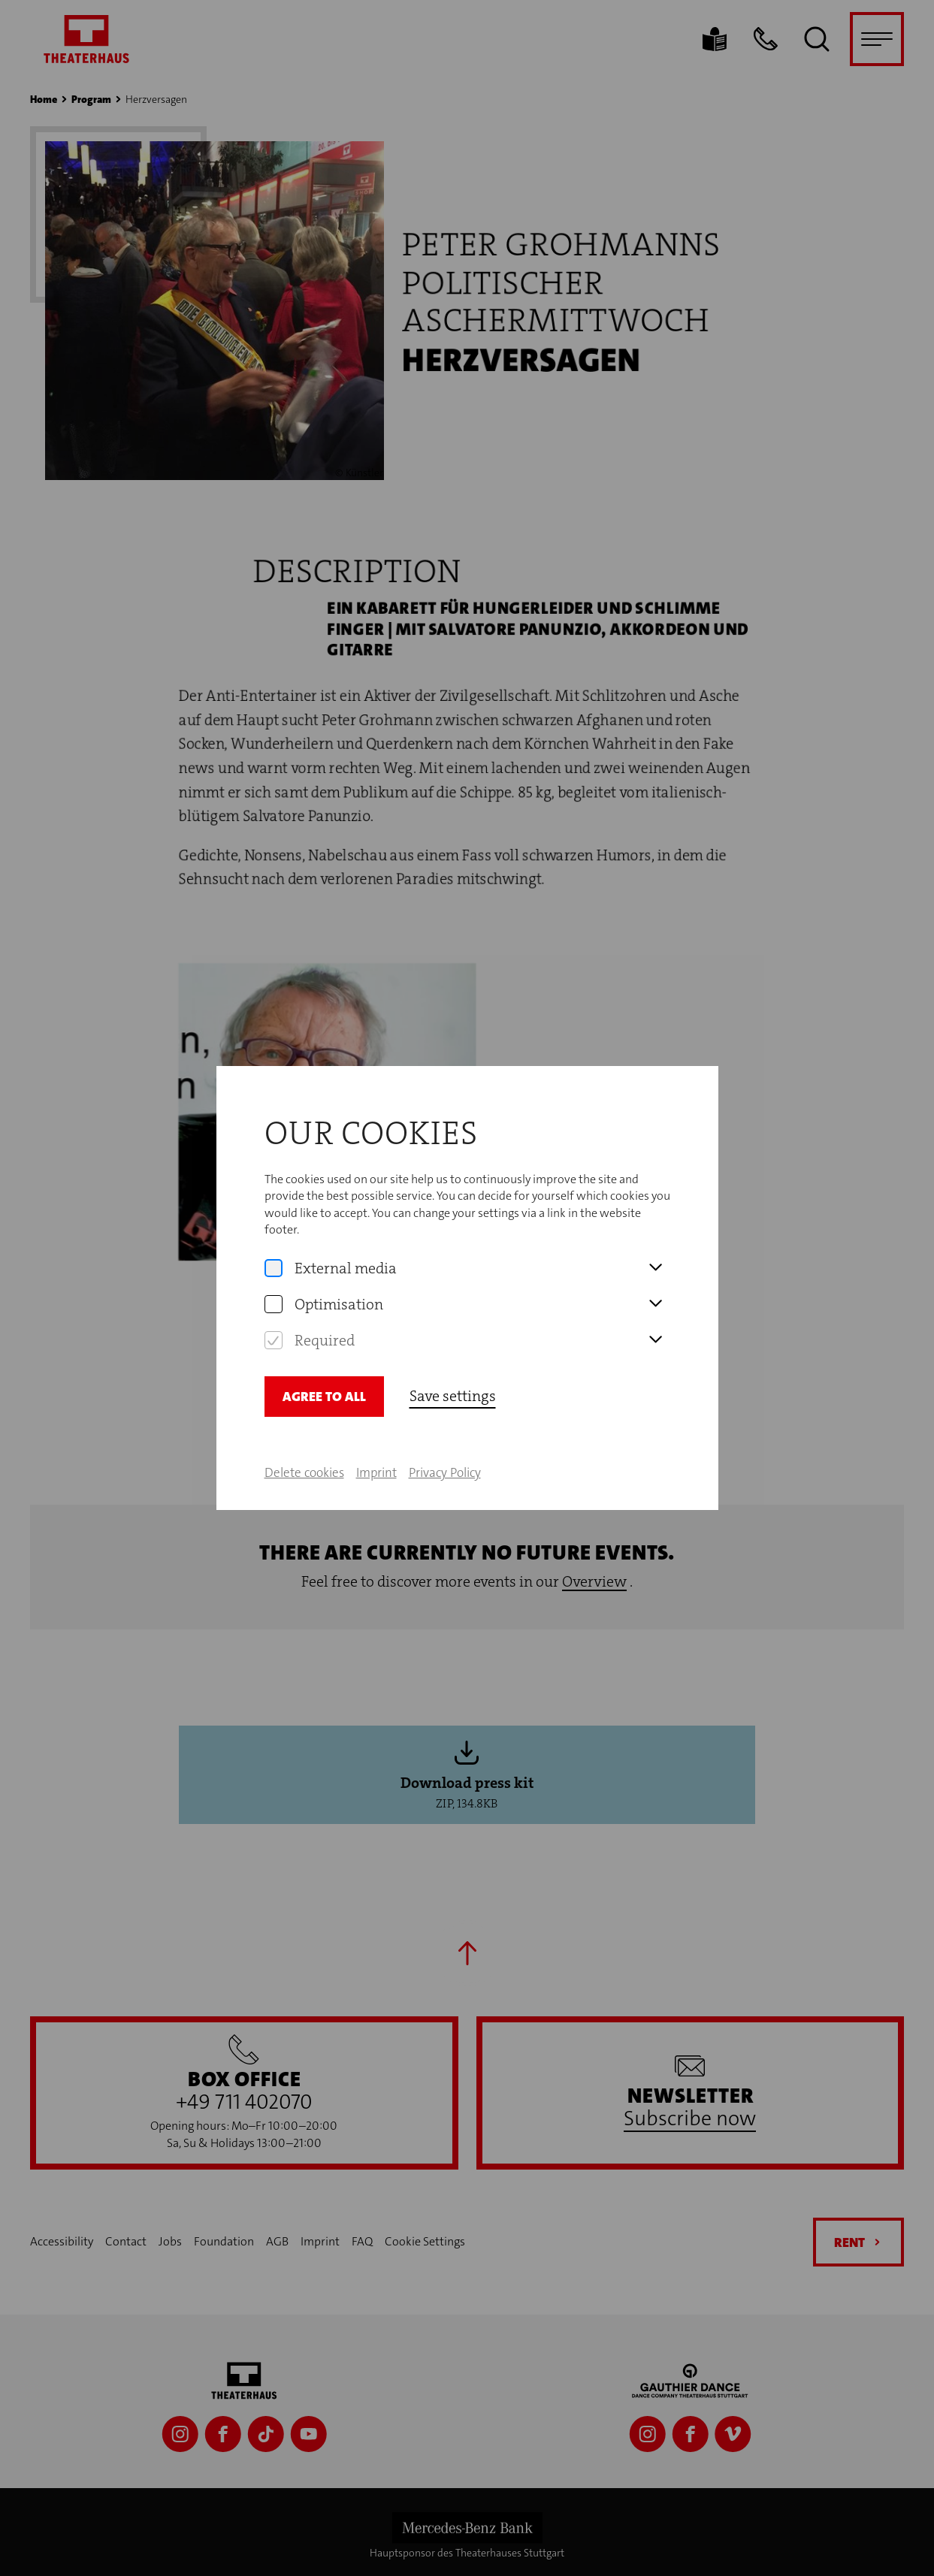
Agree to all (324, 1397)
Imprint (376, 1472)
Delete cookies (304, 1472)
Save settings (453, 1396)
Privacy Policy (445, 1472)
